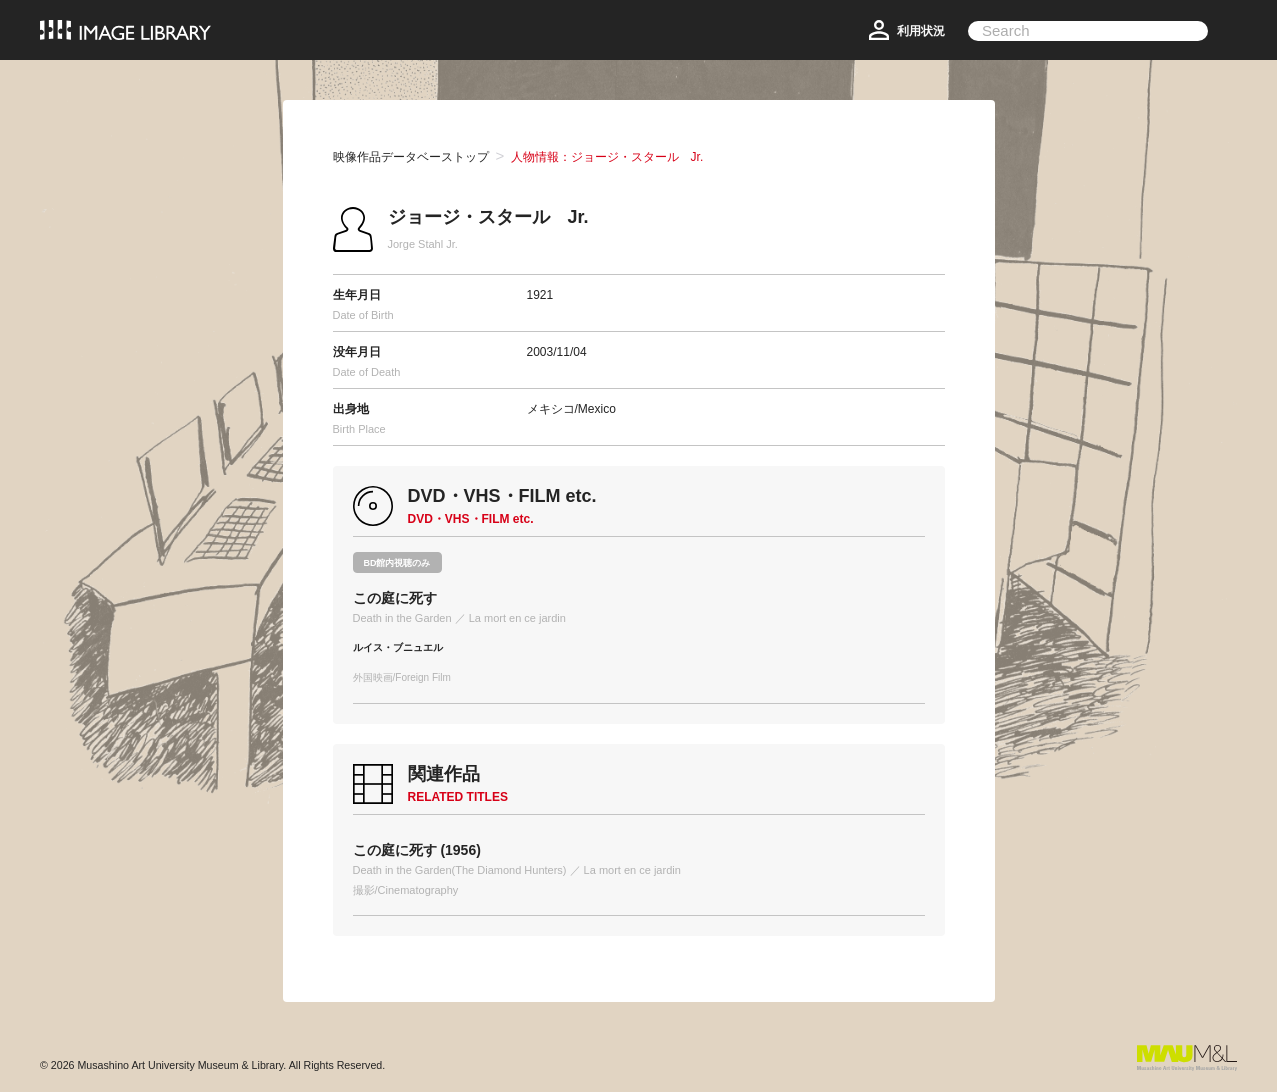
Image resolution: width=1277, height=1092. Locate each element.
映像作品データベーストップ (411, 157)
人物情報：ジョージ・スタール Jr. (607, 157)
